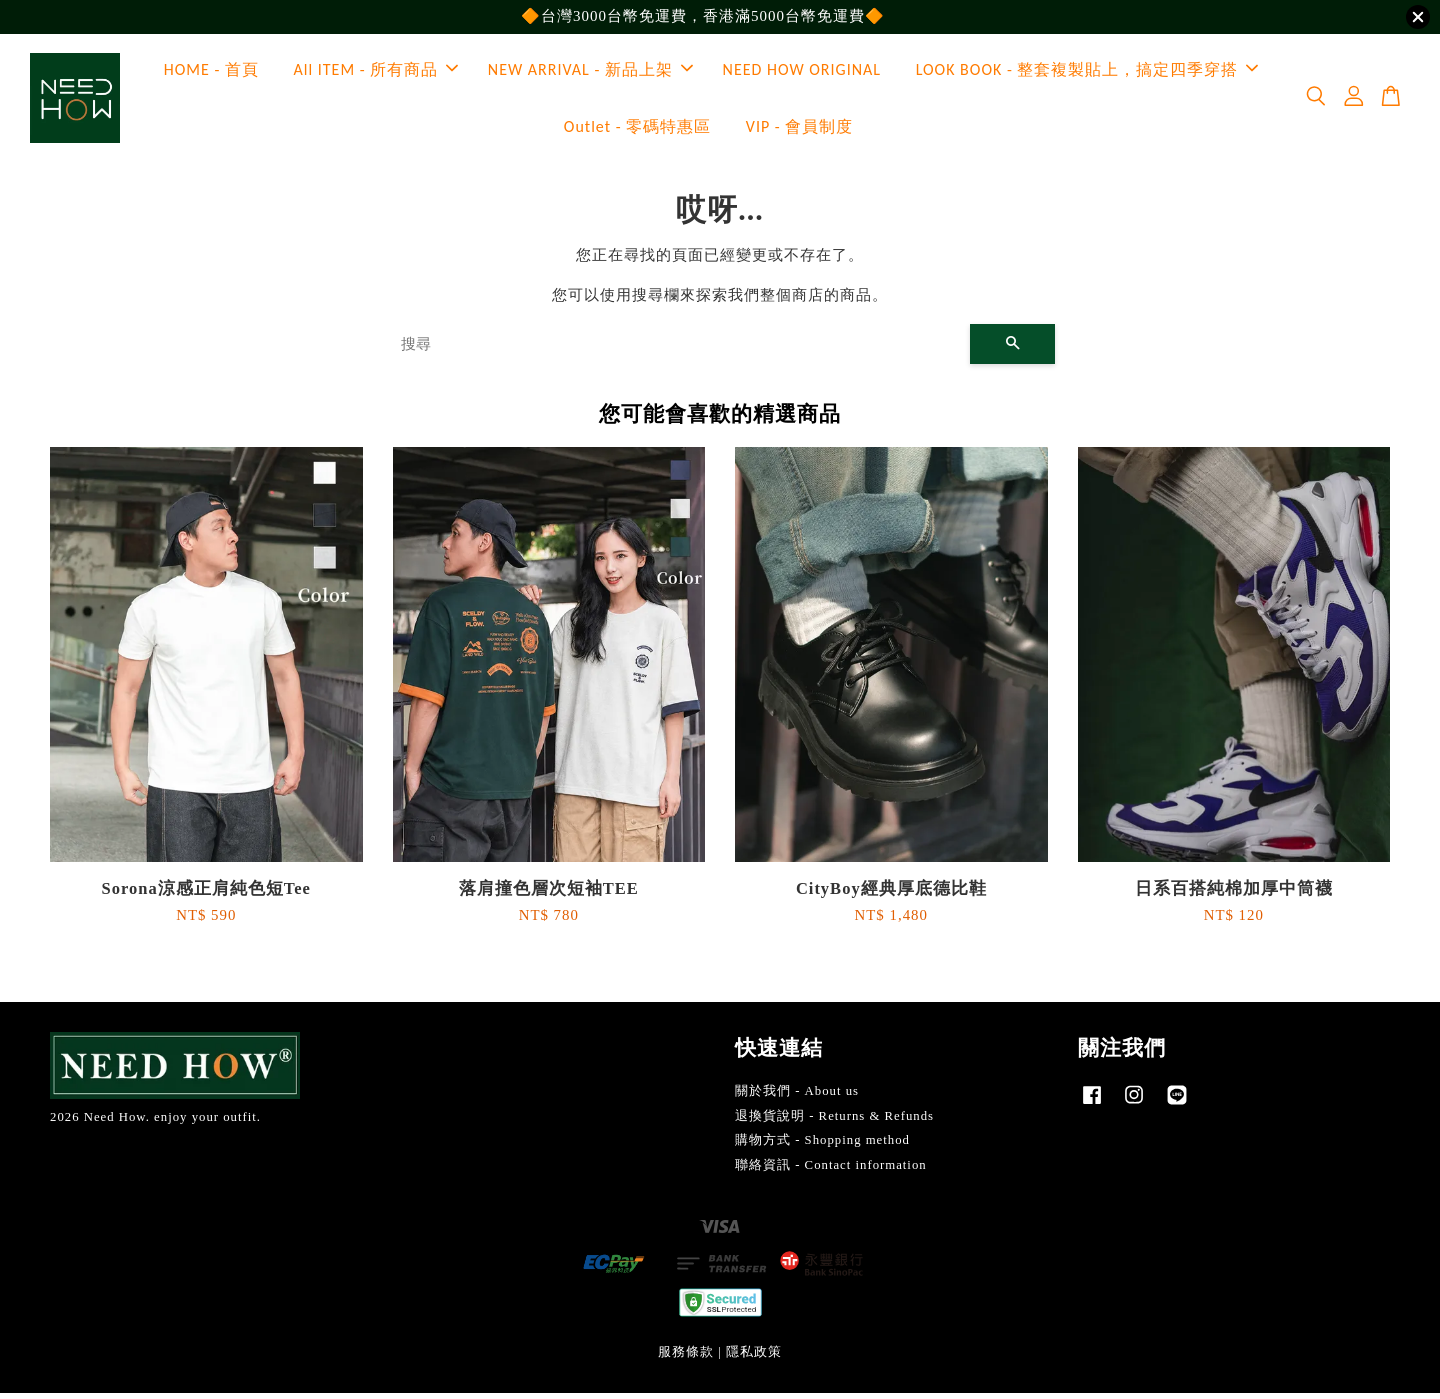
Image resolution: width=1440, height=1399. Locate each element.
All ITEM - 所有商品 (376, 72)
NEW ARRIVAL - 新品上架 (590, 72)
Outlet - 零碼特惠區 (637, 129)
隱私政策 (754, 1358)
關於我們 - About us (797, 1097)
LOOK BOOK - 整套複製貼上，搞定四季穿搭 (1087, 72)
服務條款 (686, 1358)
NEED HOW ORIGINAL (802, 72)
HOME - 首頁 (211, 72)
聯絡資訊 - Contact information (831, 1171)
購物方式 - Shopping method (822, 1146)
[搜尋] (677, 350)
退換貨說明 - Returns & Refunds (834, 1121)
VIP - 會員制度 (800, 129)
